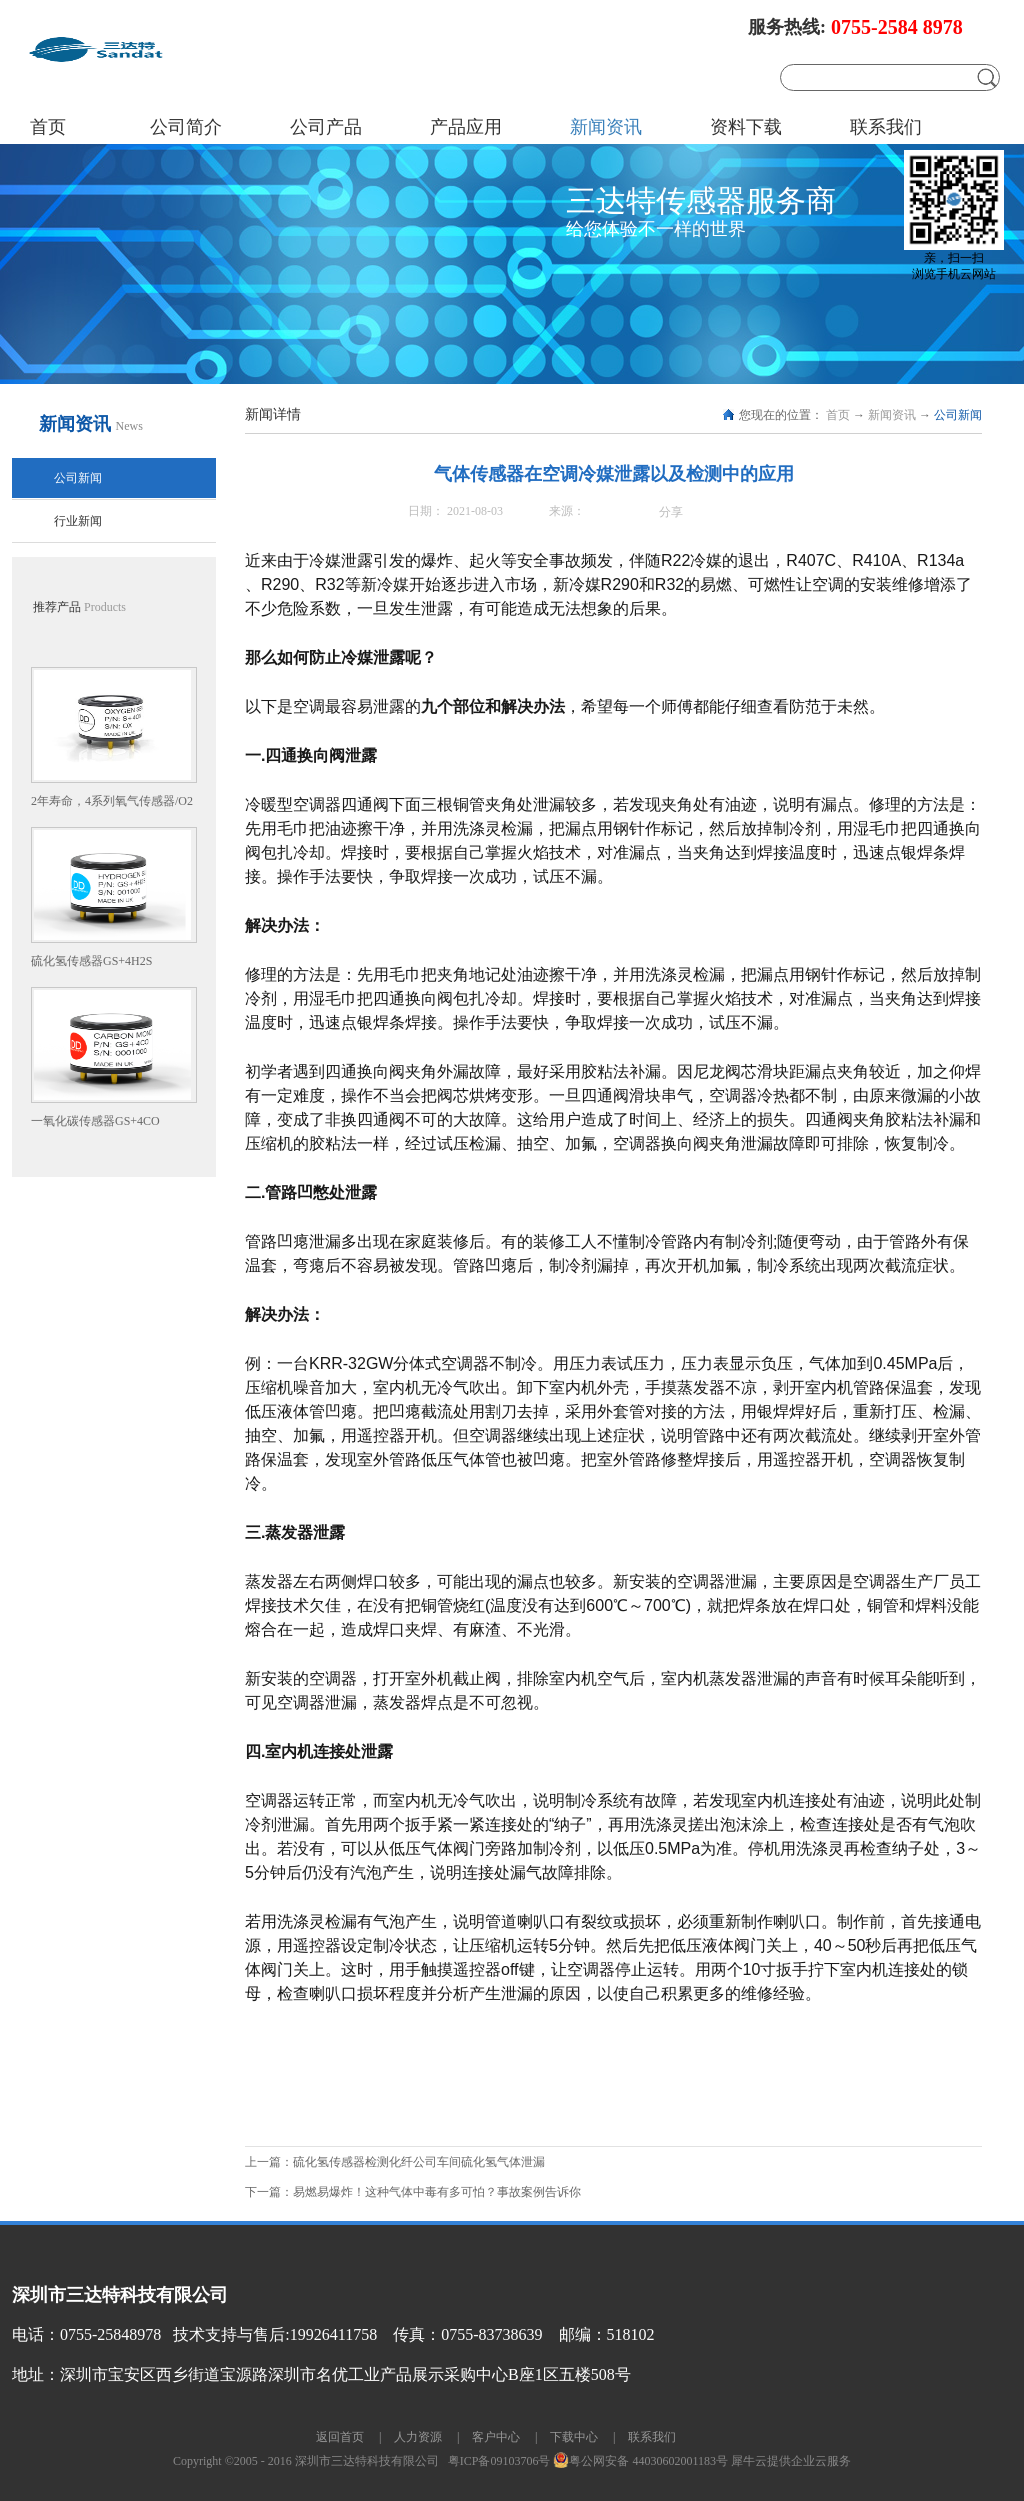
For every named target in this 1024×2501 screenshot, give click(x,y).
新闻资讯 (892, 415)
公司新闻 (958, 415)
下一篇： (413, 2192)
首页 (48, 127)
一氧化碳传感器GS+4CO (95, 1121)
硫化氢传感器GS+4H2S (91, 961)
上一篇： (395, 2162)
